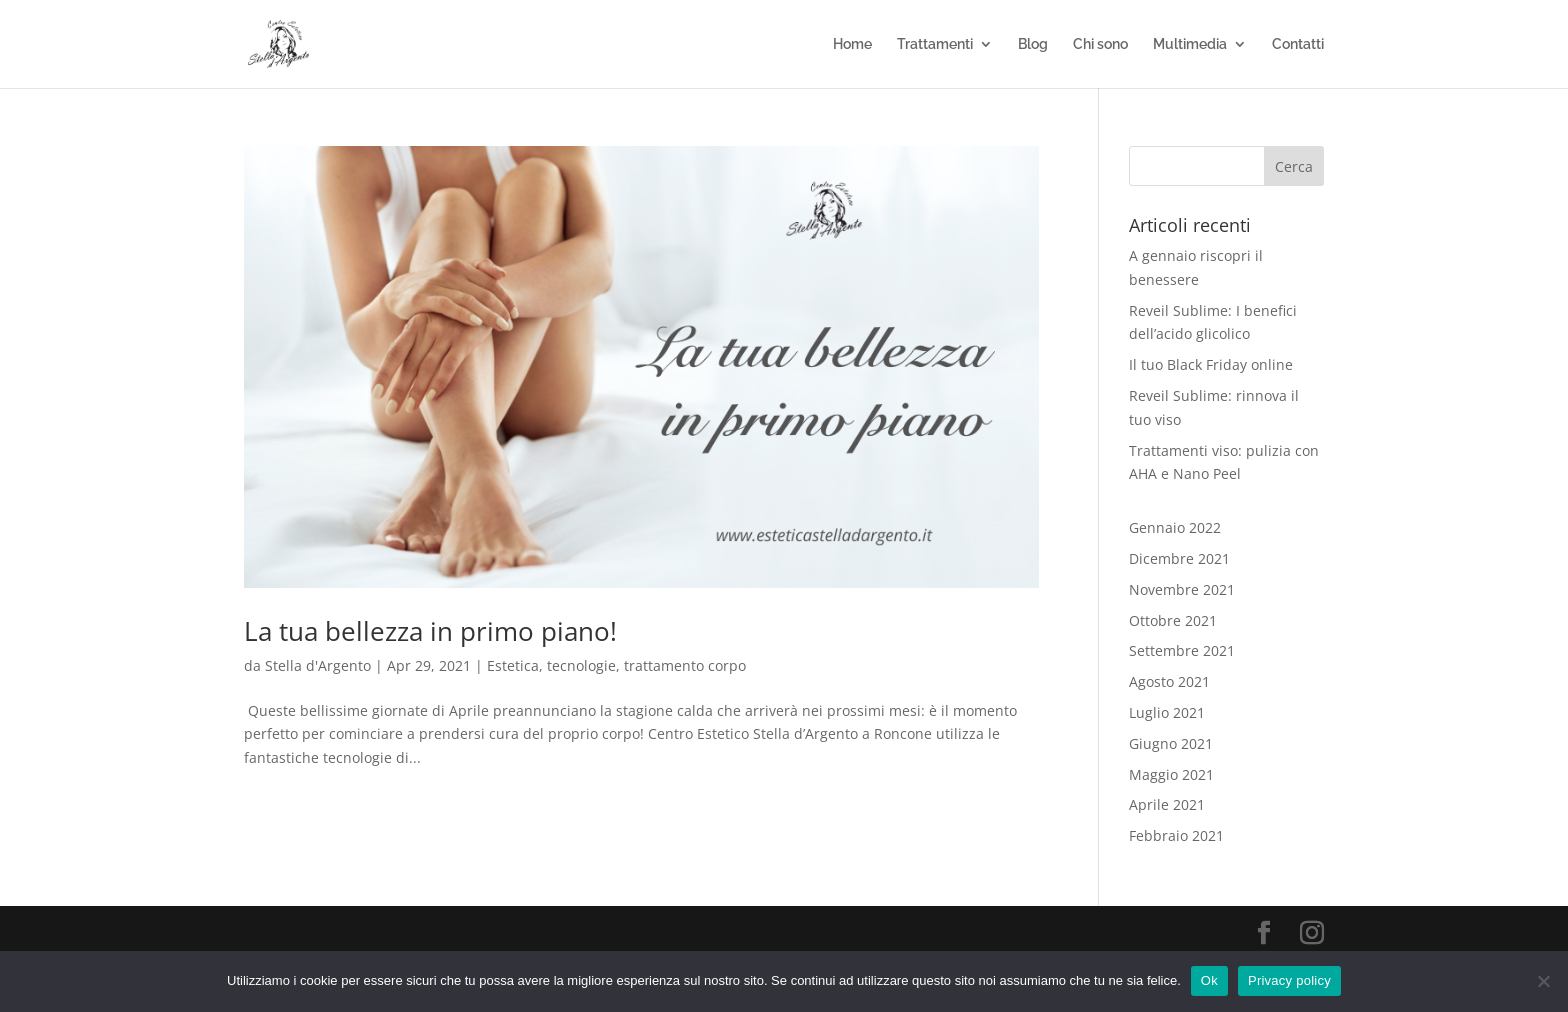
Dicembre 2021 (1179, 558)
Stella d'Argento (318, 665)
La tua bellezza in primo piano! (430, 631)
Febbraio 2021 (1176, 835)
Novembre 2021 (1182, 589)
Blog (1033, 44)
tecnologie (581, 665)
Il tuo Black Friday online (1211, 364)
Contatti (1298, 44)
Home (852, 44)
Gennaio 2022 (1175, 527)
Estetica (513, 665)
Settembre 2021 (1182, 650)
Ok (1209, 980)
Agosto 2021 (1169, 681)
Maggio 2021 (1171, 774)
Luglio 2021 (1167, 712)
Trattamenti (935, 44)
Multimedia (1190, 44)
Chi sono (1100, 44)
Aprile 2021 (1167, 804)
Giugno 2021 (1171, 743)
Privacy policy (1289, 980)
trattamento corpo (685, 665)
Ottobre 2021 (1173, 620)
